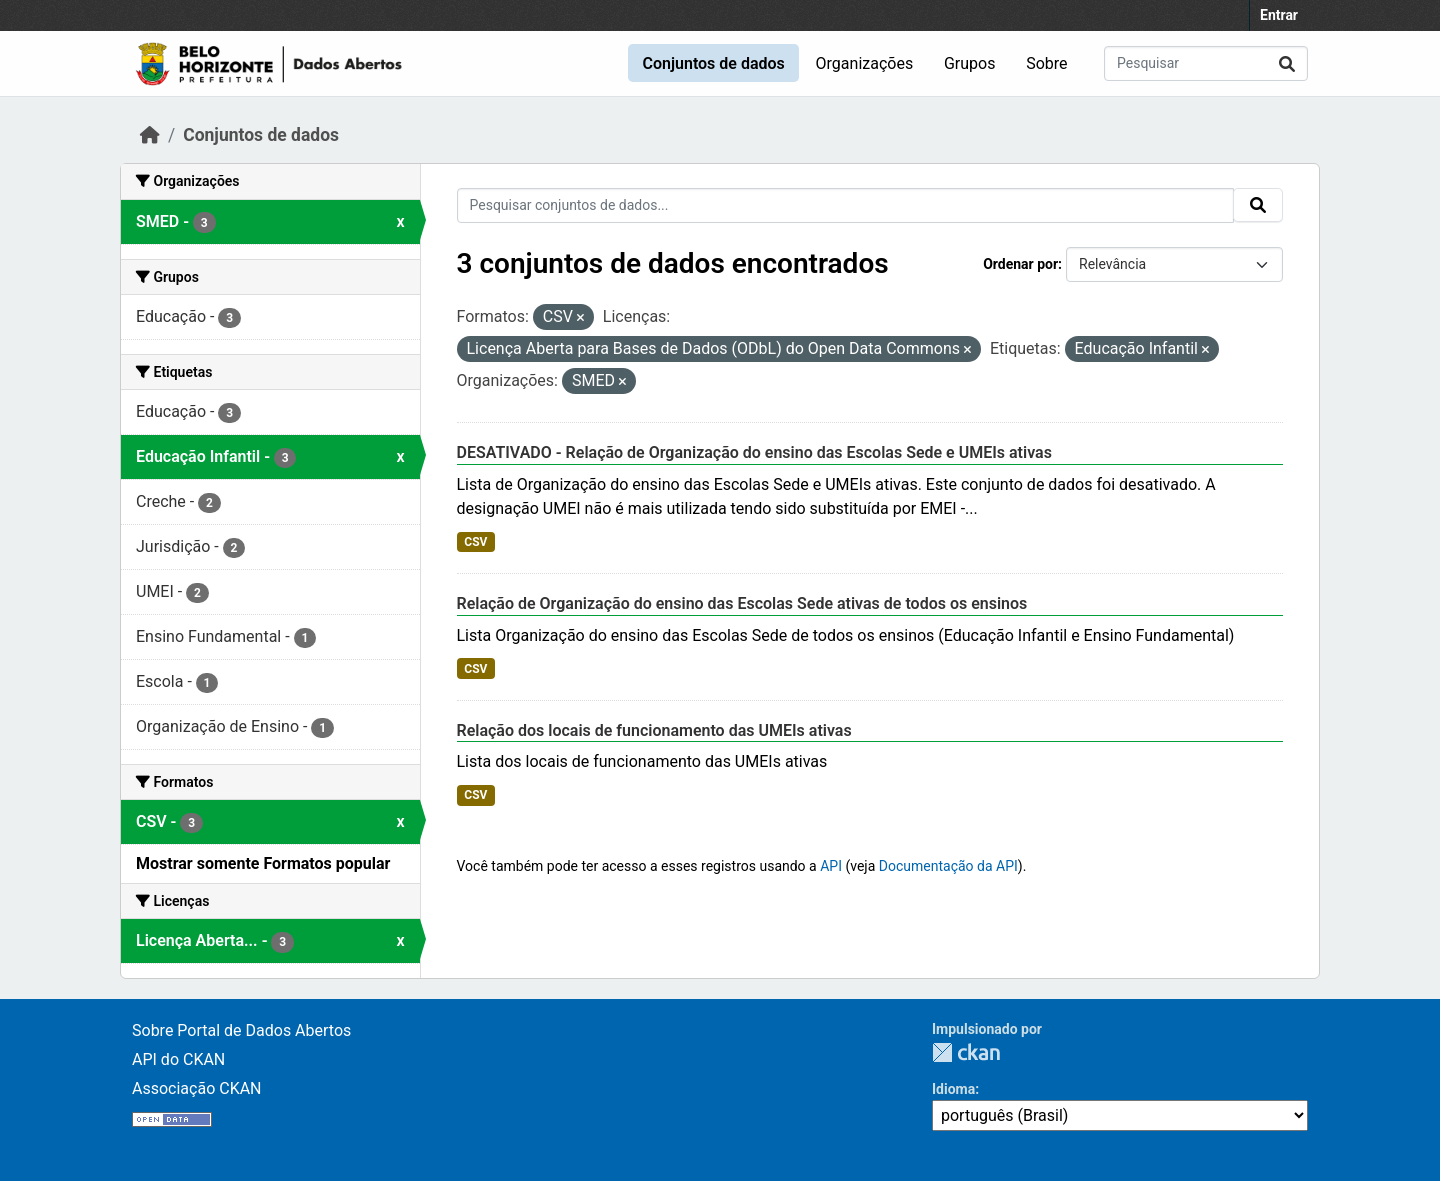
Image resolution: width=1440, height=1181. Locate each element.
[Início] (150, 135)
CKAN (966, 1052)
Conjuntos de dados (713, 63)
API (831, 866)
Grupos (970, 63)
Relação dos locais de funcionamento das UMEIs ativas (654, 730)
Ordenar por (1020, 264)
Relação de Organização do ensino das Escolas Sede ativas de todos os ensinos (742, 603)
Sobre (1046, 63)
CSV (475, 542)
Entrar (1279, 15)
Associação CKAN (197, 1088)
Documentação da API (948, 866)
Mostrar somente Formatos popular (263, 863)
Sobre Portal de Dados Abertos (241, 1030)
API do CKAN (178, 1059)
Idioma (953, 1089)
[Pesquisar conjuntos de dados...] (1206, 63)
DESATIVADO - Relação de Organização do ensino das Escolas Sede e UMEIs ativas (754, 452)
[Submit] (1287, 63)
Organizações (865, 63)
